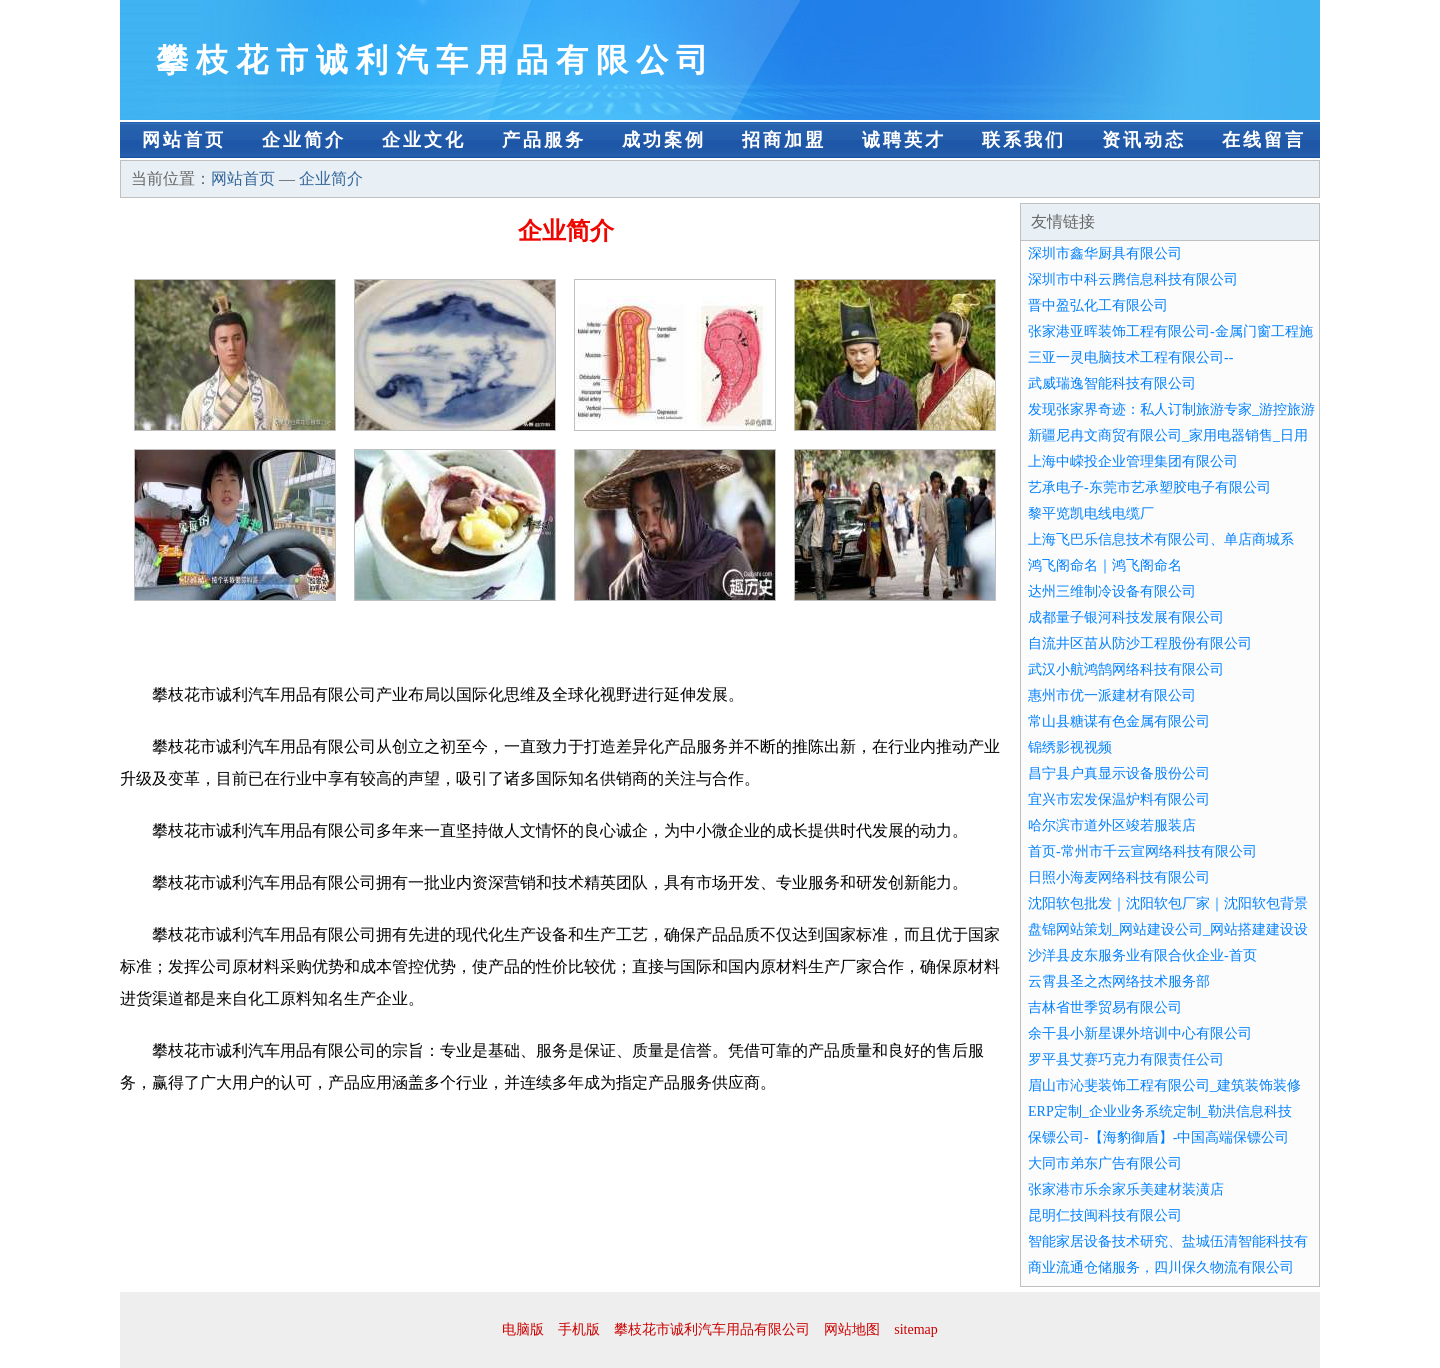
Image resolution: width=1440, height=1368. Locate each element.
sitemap (916, 1329)
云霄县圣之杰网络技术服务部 (1119, 981)
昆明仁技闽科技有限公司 (1105, 1215)
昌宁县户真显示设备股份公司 (1119, 773)
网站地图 (852, 1329)
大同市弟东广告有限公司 (1105, 1163)
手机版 (579, 1329)
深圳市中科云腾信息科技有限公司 (1133, 279)
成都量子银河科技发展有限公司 (1126, 617)
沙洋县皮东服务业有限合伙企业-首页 (1142, 955)
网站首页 (184, 140)
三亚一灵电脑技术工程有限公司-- (1130, 357)
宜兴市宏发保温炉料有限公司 (1119, 799)
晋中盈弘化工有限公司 (1098, 305)
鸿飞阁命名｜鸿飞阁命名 (1105, 565)
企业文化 (424, 140)
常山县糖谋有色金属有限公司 (1119, 721)
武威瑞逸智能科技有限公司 (1112, 383)
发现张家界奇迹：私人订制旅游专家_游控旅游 (1171, 409)
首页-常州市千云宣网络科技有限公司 (1142, 851)
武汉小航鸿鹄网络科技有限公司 (1126, 669)
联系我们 (1024, 140)
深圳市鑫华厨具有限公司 (1105, 253)
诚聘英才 (904, 140)
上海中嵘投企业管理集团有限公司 (1133, 461)
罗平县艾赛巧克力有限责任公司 (1126, 1059)
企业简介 (304, 140)
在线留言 (1264, 140)
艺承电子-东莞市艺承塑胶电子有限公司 (1149, 487)
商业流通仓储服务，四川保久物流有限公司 (1161, 1267)
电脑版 (523, 1329)
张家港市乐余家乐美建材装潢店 (1126, 1189)
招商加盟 (784, 140)
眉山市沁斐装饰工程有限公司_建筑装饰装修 (1164, 1085)
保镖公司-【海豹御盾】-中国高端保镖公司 (1158, 1137)
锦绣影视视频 (1070, 747)
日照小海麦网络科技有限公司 (1119, 877)
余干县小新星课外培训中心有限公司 (1140, 1033)
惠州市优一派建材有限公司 (1112, 695)
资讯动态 (1144, 140)
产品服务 (544, 140)
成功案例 (664, 140)
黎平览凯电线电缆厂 (1091, 513)
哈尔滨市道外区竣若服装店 (1112, 825)
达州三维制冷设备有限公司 (1112, 591)
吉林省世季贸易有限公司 (1105, 1007)
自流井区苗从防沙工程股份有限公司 (1140, 643)
